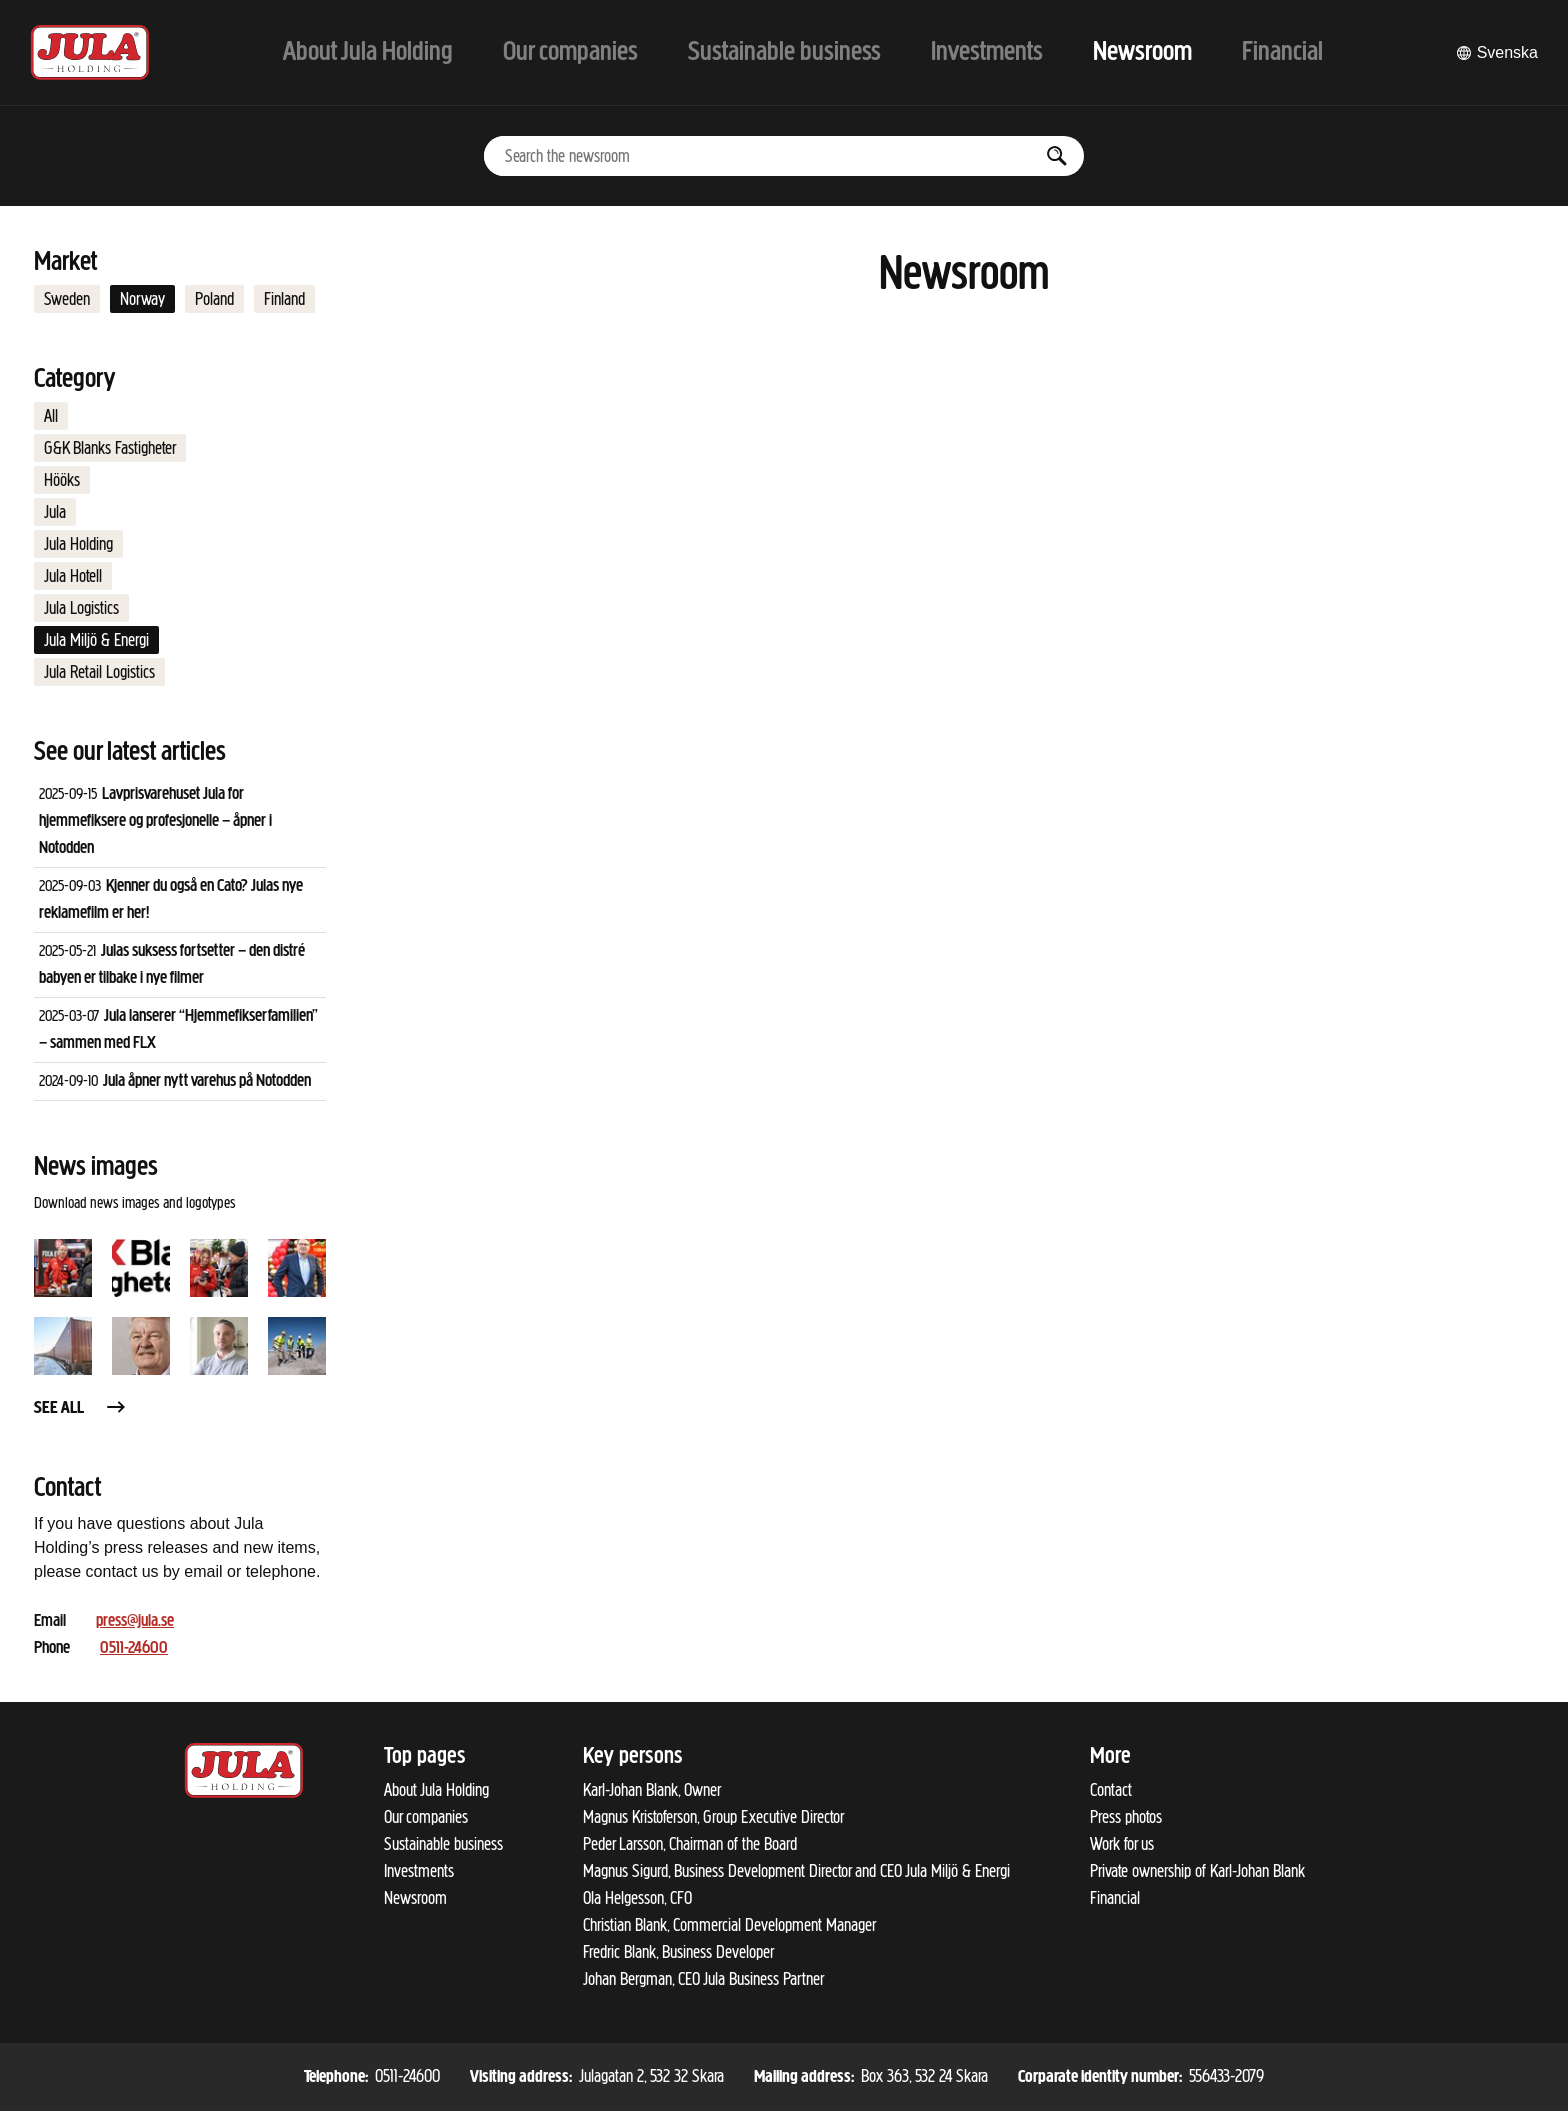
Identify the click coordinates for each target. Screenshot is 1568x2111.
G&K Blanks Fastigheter (110, 448)
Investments (419, 1871)
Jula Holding (78, 544)
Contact (1111, 1790)
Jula (55, 512)
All (51, 416)
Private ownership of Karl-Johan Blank (1197, 1871)
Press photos (1126, 1817)
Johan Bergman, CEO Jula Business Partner (703, 1979)
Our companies (426, 1817)
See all (81, 1408)
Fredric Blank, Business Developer (678, 1952)
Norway (142, 299)
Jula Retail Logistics (99, 672)
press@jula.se (135, 1621)
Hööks (62, 480)
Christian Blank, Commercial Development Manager (729, 1925)
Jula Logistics (81, 608)
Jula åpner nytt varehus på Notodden (207, 1081)
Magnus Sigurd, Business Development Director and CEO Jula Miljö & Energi (796, 1871)
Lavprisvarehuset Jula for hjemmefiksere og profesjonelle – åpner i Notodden (155, 821)
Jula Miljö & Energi (96, 640)
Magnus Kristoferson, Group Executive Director (713, 1817)
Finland (284, 299)
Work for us (1122, 1844)
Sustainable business (443, 1844)
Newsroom (415, 1898)
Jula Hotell (73, 576)
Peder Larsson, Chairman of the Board (690, 1844)
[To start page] (90, 52)
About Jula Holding (436, 1790)
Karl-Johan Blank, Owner (652, 1790)
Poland (214, 299)
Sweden (67, 299)
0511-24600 (134, 1648)
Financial (1115, 1898)
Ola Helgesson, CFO (637, 1898)
